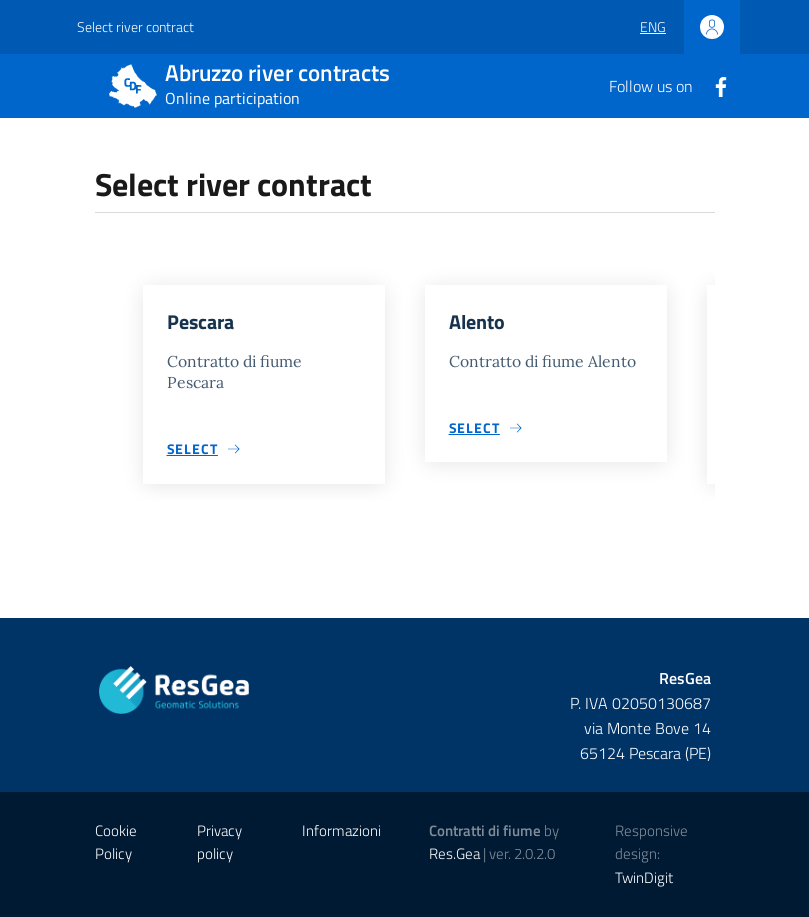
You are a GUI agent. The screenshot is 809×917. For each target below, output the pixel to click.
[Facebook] (713, 85)
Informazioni (341, 830)
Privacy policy (219, 842)
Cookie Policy (116, 842)
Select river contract (135, 26)
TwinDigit (644, 877)
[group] (264, 392)
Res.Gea (454, 853)
